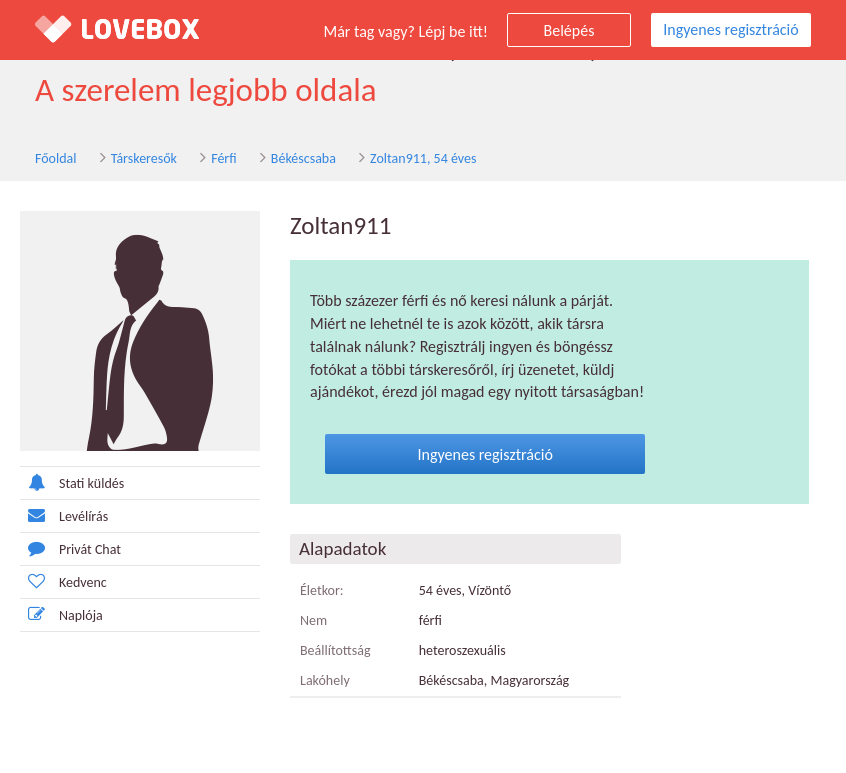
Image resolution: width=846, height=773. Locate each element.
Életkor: (322, 590)
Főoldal (56, 158)
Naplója (61, 614)
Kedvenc (63, 581)
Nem (313, 620)
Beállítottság (335, 650)
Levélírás (64, 515)
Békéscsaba (303, 158)
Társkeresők (144, 158)
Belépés (569, 30)
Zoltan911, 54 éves (423, 158)
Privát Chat (70, 548)
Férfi (223, 158)
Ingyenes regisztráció (730, 29)
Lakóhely (325, 680)
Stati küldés (72, 482)
